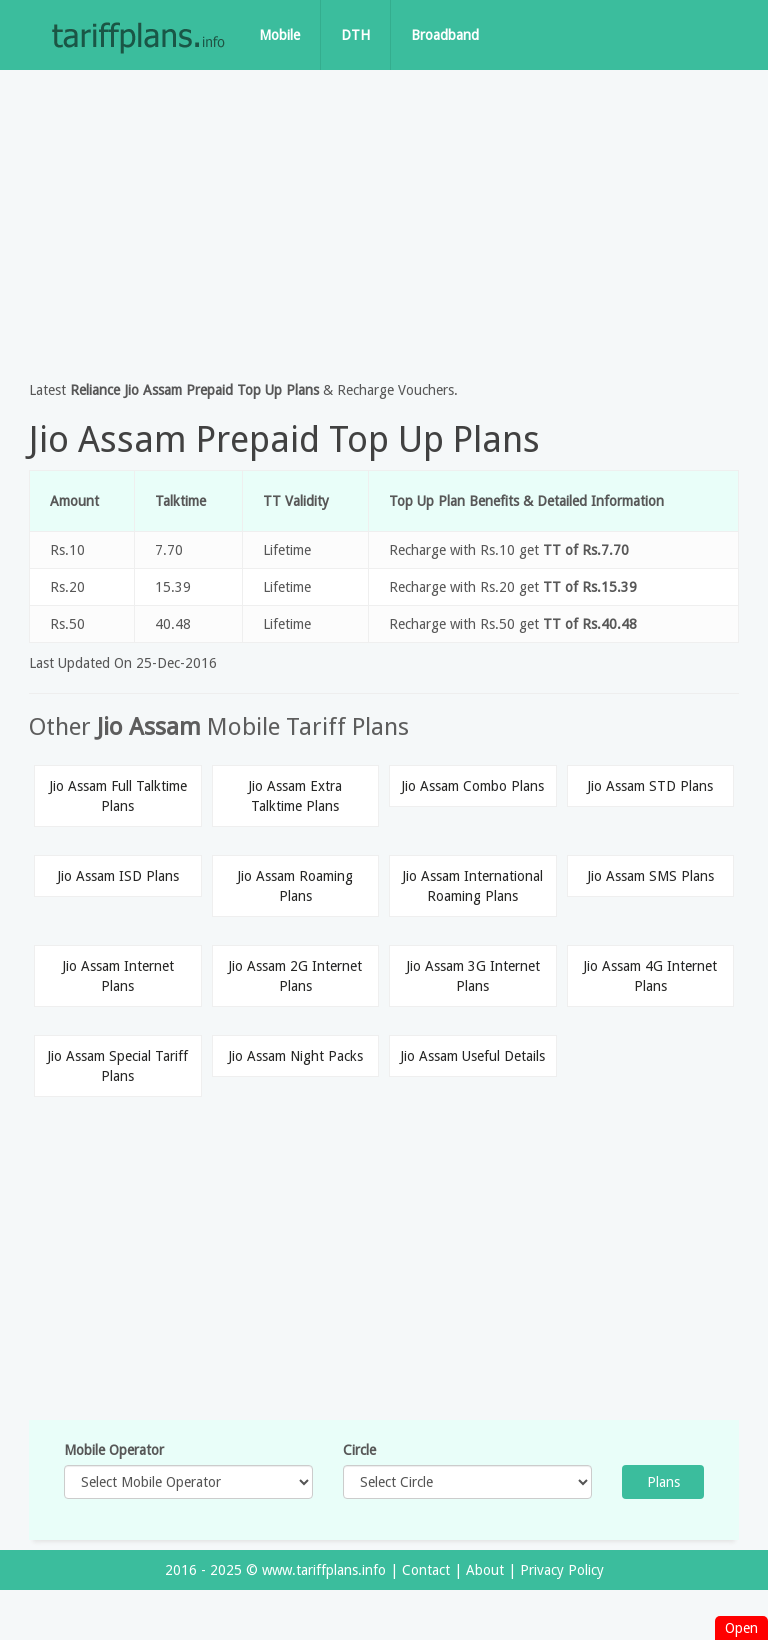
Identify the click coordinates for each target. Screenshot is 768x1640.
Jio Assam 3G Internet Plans (473, 976)
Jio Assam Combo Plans (472, 786)
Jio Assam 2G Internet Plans (295, 976)
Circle (359, 1450)
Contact (426, 1570)
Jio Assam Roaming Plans (295, 886)
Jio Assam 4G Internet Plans (650, 976)
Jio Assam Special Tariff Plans (117, 1066)
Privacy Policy (562, 1570)
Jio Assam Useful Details (472, 1056)
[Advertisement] (384, 220)
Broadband (445, 35)
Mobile (279, 35)
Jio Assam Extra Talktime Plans (295, 796)
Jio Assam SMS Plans (650, 876)
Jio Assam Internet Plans (118, 976)
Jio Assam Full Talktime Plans (118, 796)
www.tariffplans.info (324, 1570)
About (485, 1570)
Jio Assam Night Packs (295, 1056)
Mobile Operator (114, 1450)
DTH (355, 35)
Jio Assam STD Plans (650, 786)
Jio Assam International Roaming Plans (472, 886)
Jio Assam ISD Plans (118, 876)
